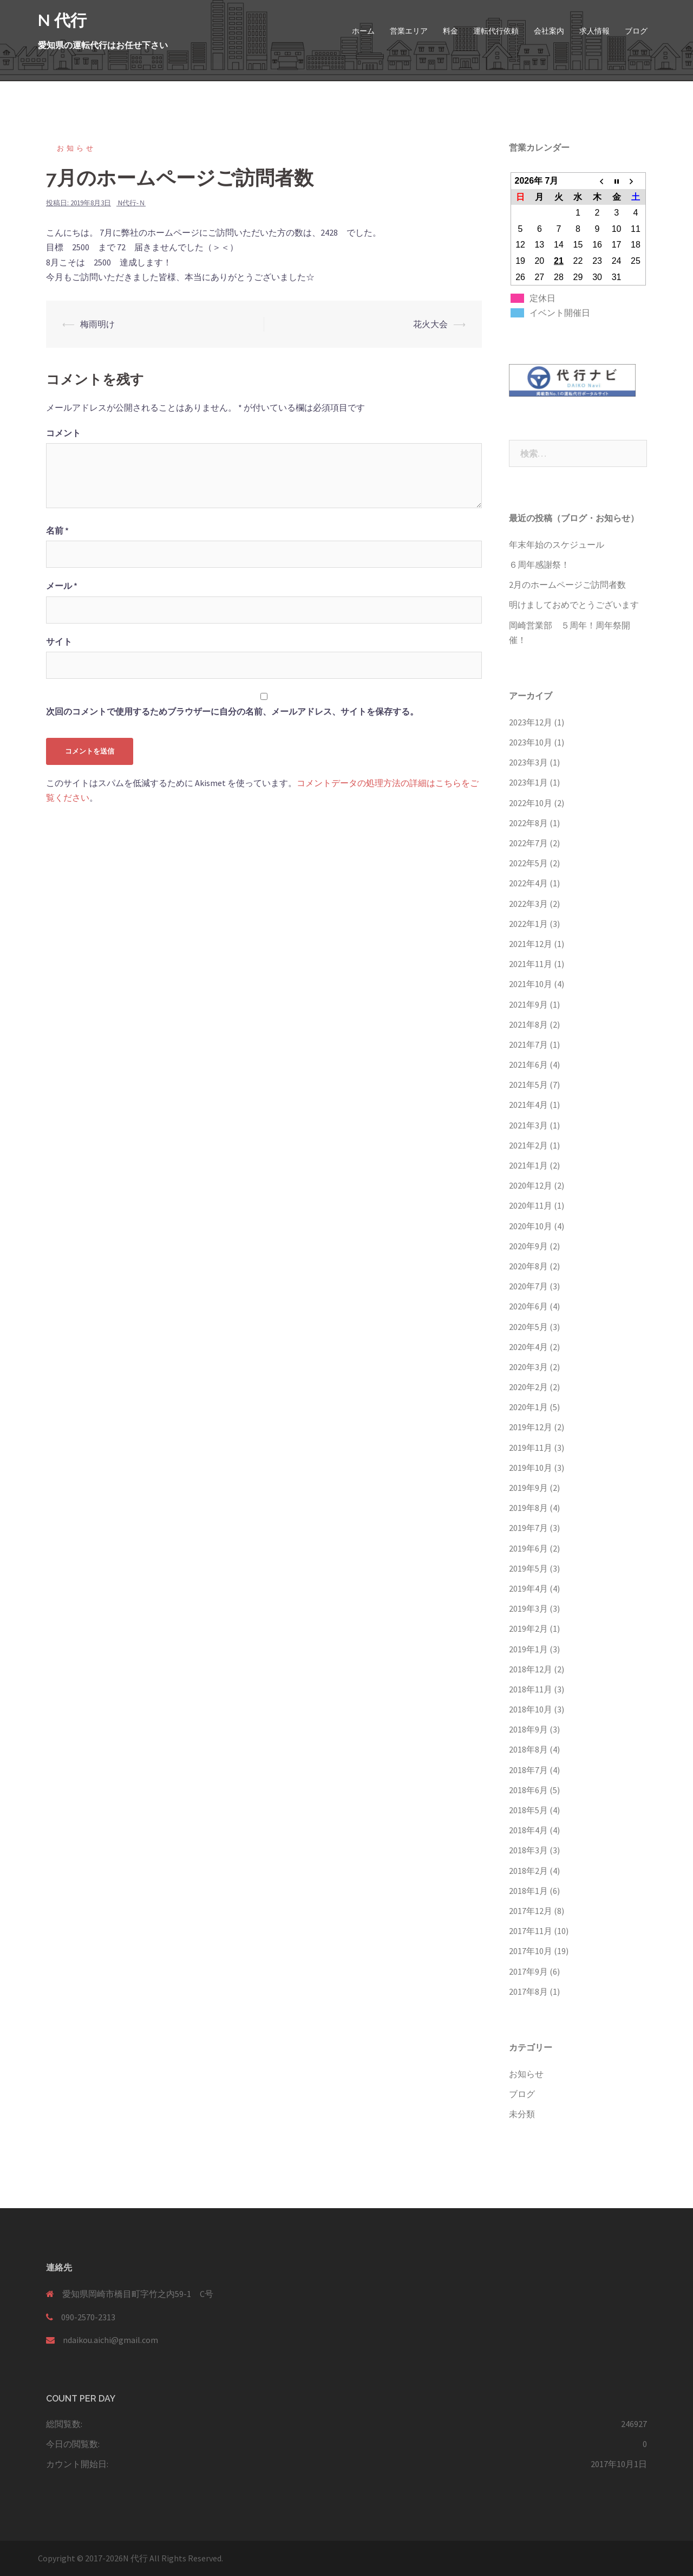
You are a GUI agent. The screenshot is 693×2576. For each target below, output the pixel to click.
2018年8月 (528, 1749)
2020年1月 (528, 1406)
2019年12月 (530, 1427)
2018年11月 (530, 1689)
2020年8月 (528, 1266)
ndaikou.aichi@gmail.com (110, 2339)
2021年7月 (528, 1044)
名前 (57, 530)
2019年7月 (528, 1527)
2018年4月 (528, 1830)
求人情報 (594, 31)
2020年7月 (528, 1286)
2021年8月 (528, 1024)
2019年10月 (530, 1467)
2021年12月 (530, 943)
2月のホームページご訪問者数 (567, 584)
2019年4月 (528, 1588)
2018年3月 (528, 1850)
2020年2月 (528, 1386)
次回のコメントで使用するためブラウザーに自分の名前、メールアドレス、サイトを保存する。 (232, 711)
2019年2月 (528, 1628)
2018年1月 (528, 1890)
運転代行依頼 (496, 31)
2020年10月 (530, 1226)
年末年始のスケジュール (556, 544)
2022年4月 (528, 883)
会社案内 (549, 31)
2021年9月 (528, 1004)
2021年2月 (528, 1145)
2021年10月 (530, 983)
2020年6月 (528, 1306)
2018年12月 (530, 1669)
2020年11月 (530, 1205)
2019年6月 (528, 1548)
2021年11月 (530, 963)
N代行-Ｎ (132, 202)
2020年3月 (528, 1366)
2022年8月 (528, 822)
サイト (59, 641)
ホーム (363, 31)
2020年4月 (528, 1346)
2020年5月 (528, 1326)
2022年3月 (528, 903)
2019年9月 (528, 1487)
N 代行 (62, 20)
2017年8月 (528, 1991)
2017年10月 (530, 1950)
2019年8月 (528, 1507)
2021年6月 (528, 1064)
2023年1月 (528, 782)
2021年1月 (528, 1165)
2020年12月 (530, 1185)
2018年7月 (528, 1769)
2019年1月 (528, 1649)
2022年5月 (528, 863)
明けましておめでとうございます (574, 604)
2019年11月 (530, 1447)
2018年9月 (528, 1729)
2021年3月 (528, 1125)
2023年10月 (530, 742)
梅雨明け (97, 324)
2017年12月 (530, 1910)
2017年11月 (530, 1930)
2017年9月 (528, 1971)
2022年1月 (528, 923)
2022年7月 (528, 843)
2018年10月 (530, 1709)
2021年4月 (528, 1104)
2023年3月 (528, 762)
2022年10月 (530, 802)
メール (61, 585)
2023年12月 (530, 722)
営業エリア (409, 31)
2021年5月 (528, 1084)
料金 (450, 31)
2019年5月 (528, 1568)
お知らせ (76, 148)
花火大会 (430, 324)
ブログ (636, 31)
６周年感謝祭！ (539, 564)
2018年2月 (528, 1870)
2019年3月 (528, 1608)
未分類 (522, 2113)
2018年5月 (528, 1810)
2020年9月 (528, 1246)
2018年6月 (528, 1790)
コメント (63, 432)
